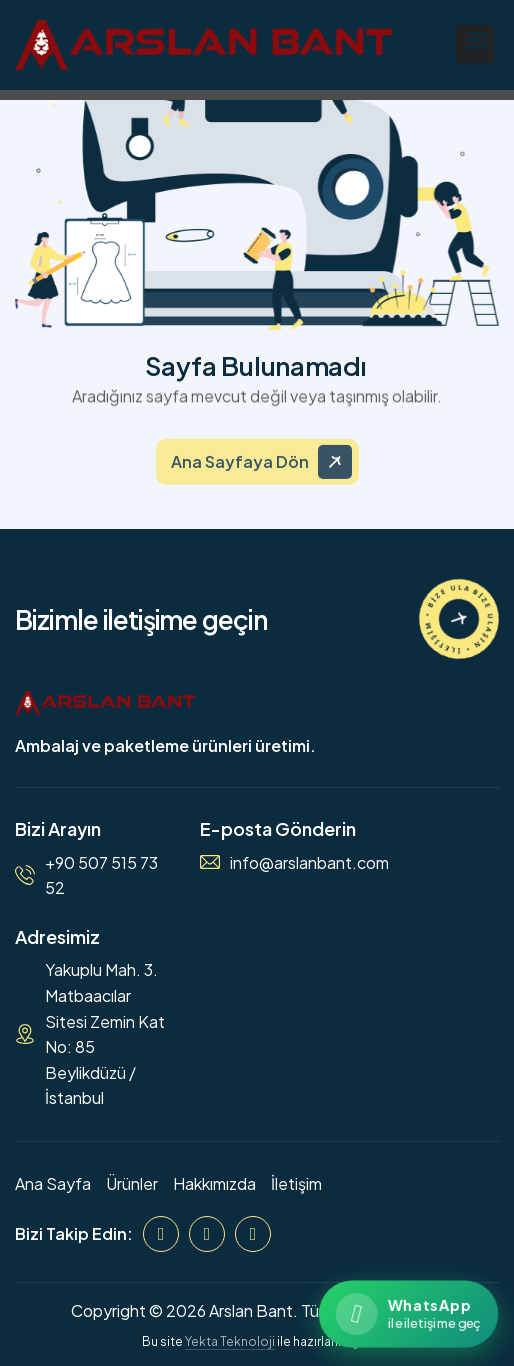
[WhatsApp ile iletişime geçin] (408, 1313)
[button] (475, 44)
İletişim (296, 1183)
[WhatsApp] (253, 1234)
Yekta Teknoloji (230, 1341)
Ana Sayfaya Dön (240, 471)
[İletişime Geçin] (459, 619)
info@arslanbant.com (309, 862)
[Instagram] (207, 1234)
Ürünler (132, 1183)
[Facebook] (161, 1234)
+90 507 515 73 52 (101, 875)
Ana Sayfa (53, 1183)
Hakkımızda (214, 1183)
